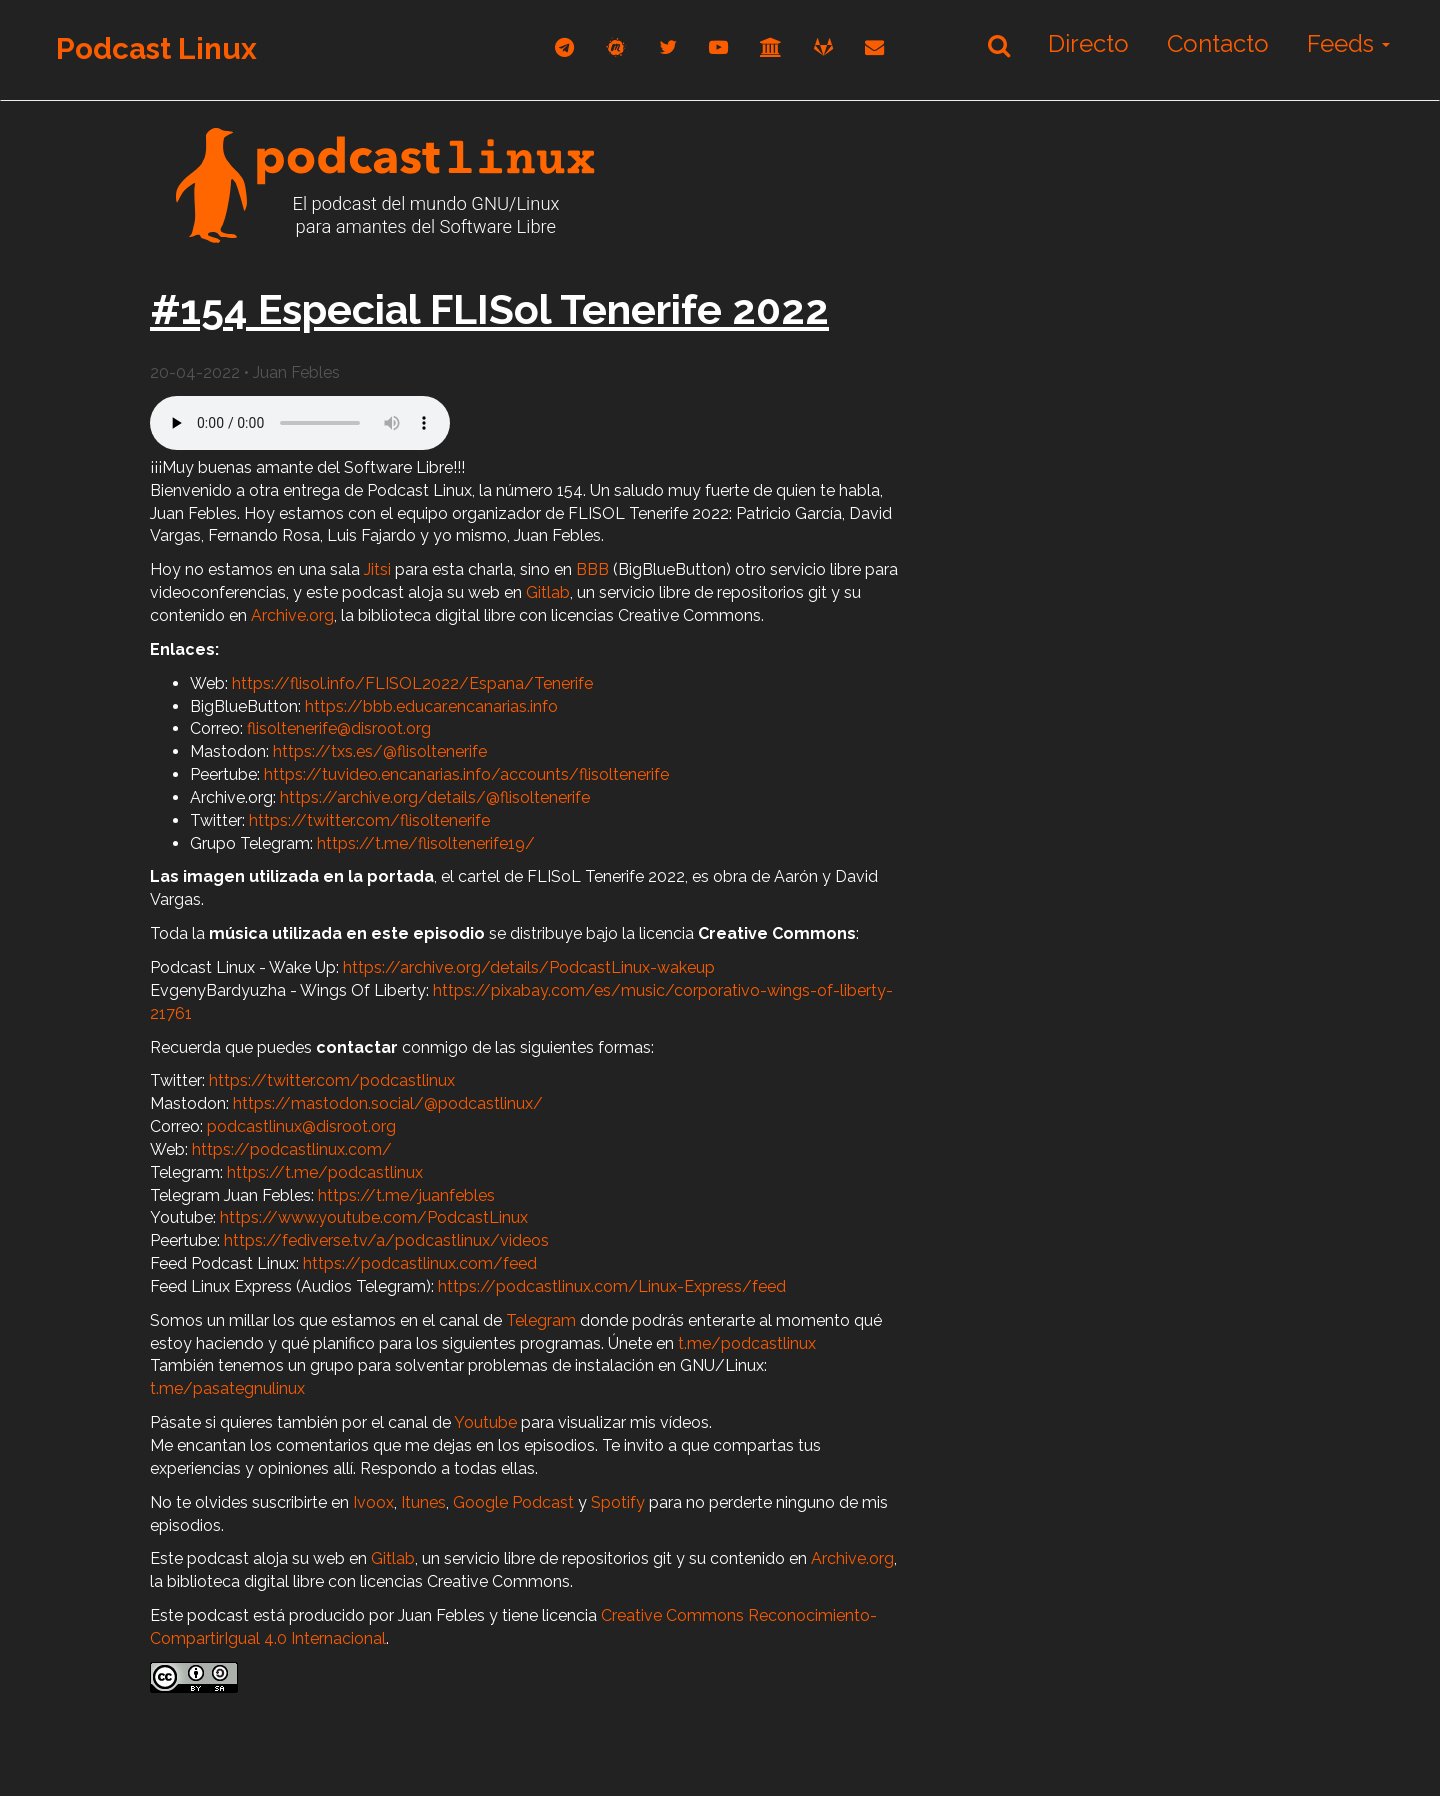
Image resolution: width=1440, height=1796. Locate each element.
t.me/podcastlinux (747, 1343)
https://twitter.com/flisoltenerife (369, 820)
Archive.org (292, 615)
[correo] (874, 47)
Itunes (423, 1502)
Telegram (541, 1320)
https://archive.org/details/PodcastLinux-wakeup (529, 967)
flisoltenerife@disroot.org (339, 728)
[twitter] (668, 47)
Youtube (485, 1422)
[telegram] (564, 47)
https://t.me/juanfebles (406, 1195)
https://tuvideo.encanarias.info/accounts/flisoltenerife (466, 774)
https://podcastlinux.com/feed (420, 1263)
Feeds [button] (1348, 43)
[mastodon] (616, 47)
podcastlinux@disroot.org (301, 1126)
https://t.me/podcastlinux (325, 1172)
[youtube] (718, 47)
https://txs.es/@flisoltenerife (380, 751)
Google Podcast (513, 1502)
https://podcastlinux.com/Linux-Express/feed (612, 1286)
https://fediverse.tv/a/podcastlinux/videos (386, 1240)
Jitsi (377, 569)
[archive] (771, 47)
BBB (592, 569)
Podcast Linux (156, 48)
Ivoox (373, 1502)
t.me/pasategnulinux (227, 1388)
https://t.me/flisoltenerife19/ (426, 843)
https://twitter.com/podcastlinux (332, 1080)
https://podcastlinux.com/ (292, 1149)
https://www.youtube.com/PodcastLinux (374, 1217)
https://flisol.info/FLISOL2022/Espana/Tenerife (412, 683)
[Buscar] (999, 45)
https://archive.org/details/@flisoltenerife (435, 797)
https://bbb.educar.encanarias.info (431, 706)
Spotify (618, 1502)
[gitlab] (823, 47)
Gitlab (548, 592)
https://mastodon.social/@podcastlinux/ (388, 1103)
